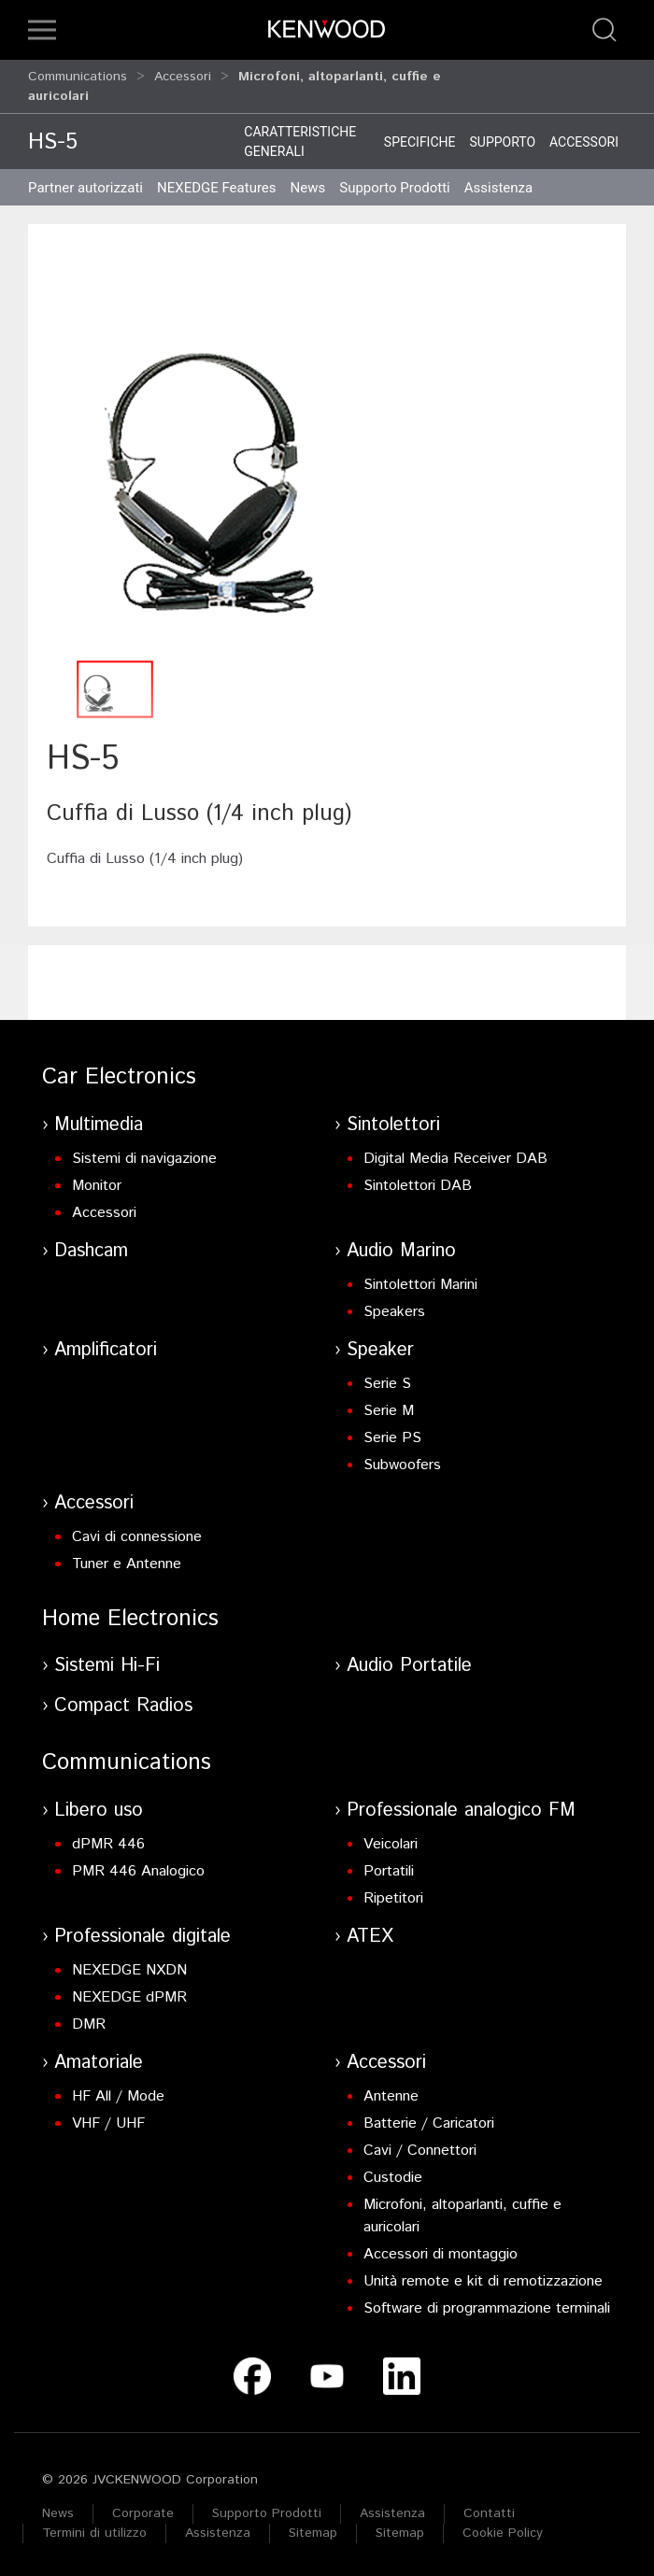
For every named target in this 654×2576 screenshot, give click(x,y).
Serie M (388, 1411)
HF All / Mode (118, 2096)
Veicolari (390, 1844)
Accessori (182, 76)
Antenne (391, 2096)
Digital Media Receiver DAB (455, 1158)
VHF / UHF (108, 2123)
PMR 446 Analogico (138, 1871)
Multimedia (98, 1125)
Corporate (143, 2513)
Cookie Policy (502, 2533)
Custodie (392, 2177)
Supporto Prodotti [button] (394, 187)
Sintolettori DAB (417, 1185)
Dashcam (91, 1251)
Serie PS (392, 1438)
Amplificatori (105, 1350)
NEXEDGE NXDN (129, 1970)
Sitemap (313, 2533)
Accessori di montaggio (440, 2254)
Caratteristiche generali (300, 141)
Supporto (502, 141)
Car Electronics (119, 1077)
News (308, 187)
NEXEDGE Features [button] (217, 187)
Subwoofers (402, 1465)
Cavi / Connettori (419, 2150)
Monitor (96, 1185)
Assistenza (392, 2513)
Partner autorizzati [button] (85, 187)
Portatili (388, 1871)
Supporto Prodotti (266, 2513)
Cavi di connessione (137, 1537)
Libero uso (98, 1810)
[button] (42, 30)
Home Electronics (130, 1619)
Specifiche (420, 141)
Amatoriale (98, 2062)
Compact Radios (123, 1706)
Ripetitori (393, 1898)
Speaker (380, 1350)
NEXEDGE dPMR (129, 1997)
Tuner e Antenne (126, 1564)
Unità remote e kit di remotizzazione (483, 2281)
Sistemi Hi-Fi (107, 1665)
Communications (77, 76)
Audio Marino (401, 1251)
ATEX (370, 1936)
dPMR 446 (108, 1844)
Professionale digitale (142, 1936)
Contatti (489, 2513)
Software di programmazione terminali (486, 2308)
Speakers (394, 1312)
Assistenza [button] (498, 187)
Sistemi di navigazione (144, 1158)
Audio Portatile (409, 1665)
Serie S (387, 1383)
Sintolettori (393, 1125)
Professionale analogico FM (461, 1810)
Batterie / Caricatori (428, 2123)
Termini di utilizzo (94, 2533)
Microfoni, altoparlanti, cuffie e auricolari (462, 2216)
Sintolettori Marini (420, 1284)
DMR (89, 2024)
